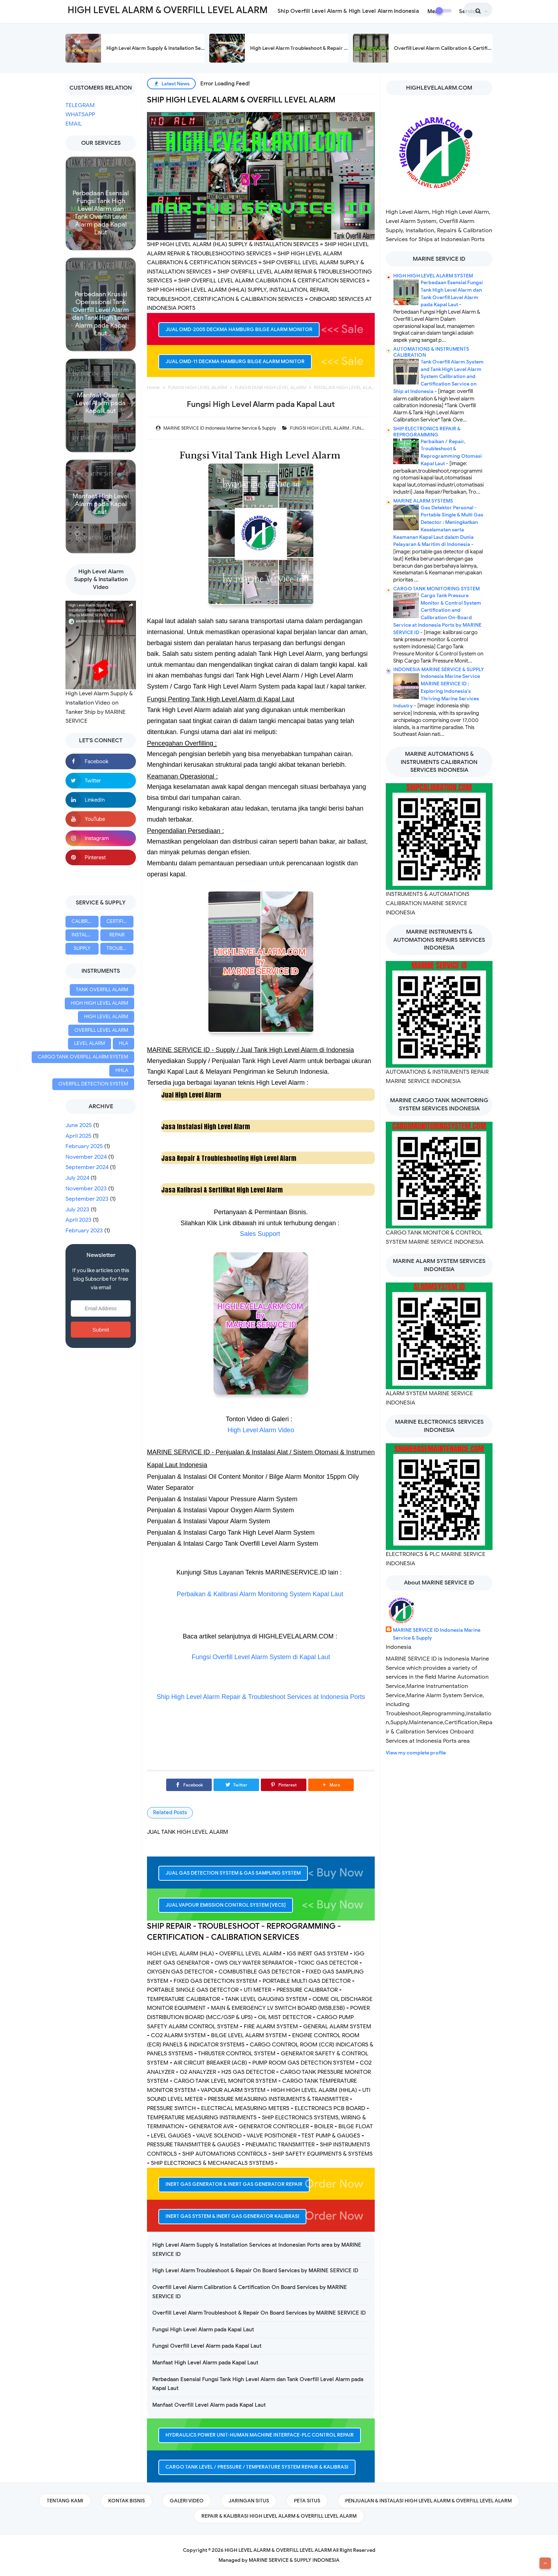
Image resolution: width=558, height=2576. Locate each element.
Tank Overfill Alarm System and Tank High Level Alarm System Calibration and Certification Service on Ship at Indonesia (438, 376)
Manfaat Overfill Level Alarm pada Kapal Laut (101, 403)
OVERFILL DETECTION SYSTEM (93, 1084)
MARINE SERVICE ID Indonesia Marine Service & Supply (436, 1634)
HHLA (121, 1070)
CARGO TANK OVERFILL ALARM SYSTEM (83, 1057)
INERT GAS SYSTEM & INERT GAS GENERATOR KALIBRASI (232, 2216)
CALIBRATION (85, 921)
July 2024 (77, 1177)
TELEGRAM (80, 105)
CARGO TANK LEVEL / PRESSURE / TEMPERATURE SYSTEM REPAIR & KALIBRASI (256, 2467)
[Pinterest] (283, 1785)
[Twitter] (236, 1785)
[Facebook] (189, 1785)
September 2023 (87, 1198)
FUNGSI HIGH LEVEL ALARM (320, 428)
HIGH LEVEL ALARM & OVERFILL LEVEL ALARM (278, 2550)
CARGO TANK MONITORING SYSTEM (436, 589)
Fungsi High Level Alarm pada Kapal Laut (203, 2329)
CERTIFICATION (119, 921)
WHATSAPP (80, 114)
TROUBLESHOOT (119, 948)
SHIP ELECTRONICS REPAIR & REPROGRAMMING (426, 432)
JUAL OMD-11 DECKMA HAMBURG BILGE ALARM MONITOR (235, 361)
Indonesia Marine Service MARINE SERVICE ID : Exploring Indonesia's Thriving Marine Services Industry (436, 691)
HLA (123, 1043)
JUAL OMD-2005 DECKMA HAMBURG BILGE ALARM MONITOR (238, 329)
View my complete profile (416, 1753)
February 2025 (84, 1146)
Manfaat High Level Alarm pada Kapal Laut (101, 504)
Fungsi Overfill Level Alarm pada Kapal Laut (207, 2346)
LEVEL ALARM (89, 1043)
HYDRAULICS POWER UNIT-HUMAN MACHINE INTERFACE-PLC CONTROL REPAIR (259, 2435)
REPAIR (117, 935)
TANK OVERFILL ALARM (102, 990)
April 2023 (78, 1219)
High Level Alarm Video (261, 1430)
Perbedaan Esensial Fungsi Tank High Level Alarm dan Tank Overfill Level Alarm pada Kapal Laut (101, 212)
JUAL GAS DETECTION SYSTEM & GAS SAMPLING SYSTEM (233, 1873)
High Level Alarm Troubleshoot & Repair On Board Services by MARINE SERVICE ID (346, 48)
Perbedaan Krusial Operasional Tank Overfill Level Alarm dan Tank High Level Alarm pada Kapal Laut (100, 313)
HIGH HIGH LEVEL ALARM (99, 1003)
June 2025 (78, 1125)
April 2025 (78, 1136)
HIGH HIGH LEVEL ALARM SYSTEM (433, 276)
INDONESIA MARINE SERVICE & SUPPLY (438, 669)
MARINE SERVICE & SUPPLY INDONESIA (294, 2560)
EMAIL (73, 123)
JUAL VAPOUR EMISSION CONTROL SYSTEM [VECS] (225, 1905)
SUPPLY (82, 948)
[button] (331, 1785)
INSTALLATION (85, 935)
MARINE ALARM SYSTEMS (423, 501)
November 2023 (86, 1188)
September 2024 (87, 1167)
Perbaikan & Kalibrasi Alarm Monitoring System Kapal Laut (260, 1594)
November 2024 (86, 1156)
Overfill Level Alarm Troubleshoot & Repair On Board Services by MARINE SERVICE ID (259, 2313)
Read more (100, 244)
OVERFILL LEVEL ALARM (101, 1030)
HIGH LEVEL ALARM (106, 1017)
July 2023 (77, 1209)
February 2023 (84, 1230)
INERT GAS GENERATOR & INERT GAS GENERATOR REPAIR (233, 2184)
